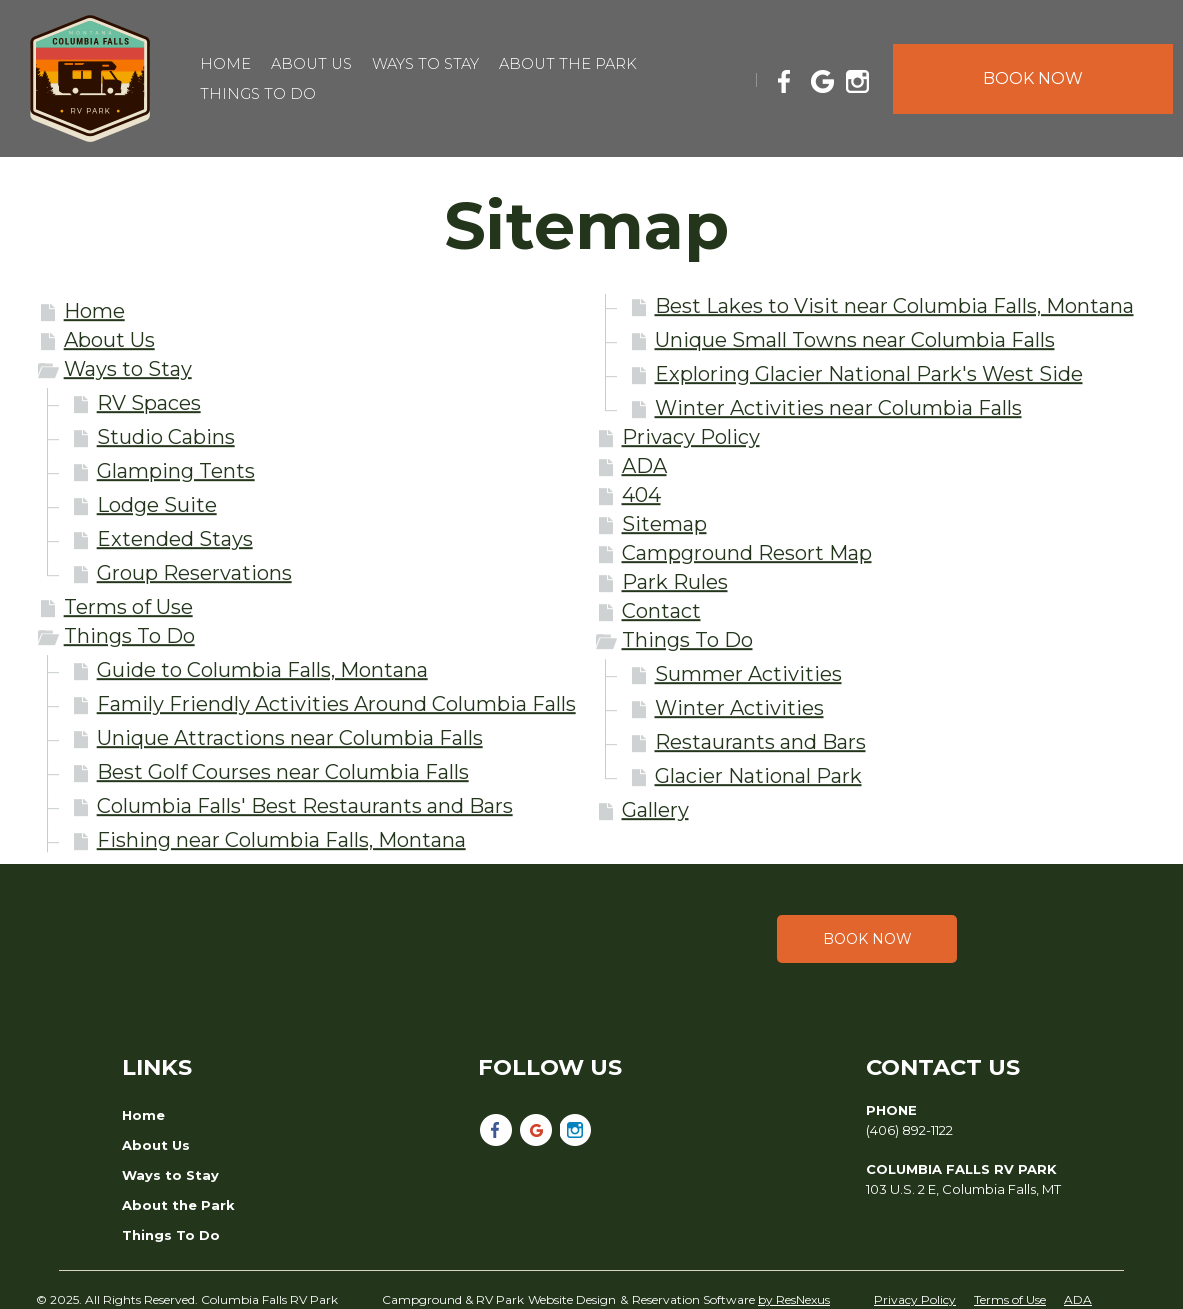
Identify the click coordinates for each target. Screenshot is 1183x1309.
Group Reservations (194, 573)
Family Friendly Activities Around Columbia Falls (336, 704)
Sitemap (664, 524)
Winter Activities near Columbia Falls (838, 408)
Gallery (655, 810)
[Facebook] (790, 78)
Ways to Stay (128, 369)
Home (94, 311)
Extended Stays (175, 539)
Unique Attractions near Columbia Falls (290, 738)
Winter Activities (739, 708)
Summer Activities (748, 674)
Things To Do (129, 636)
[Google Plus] (826, 78)
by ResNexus (794, 1299)
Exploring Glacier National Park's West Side (869, 374)
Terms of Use (128, 607)
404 (641, 495)
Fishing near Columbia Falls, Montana (281, 840)
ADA (644, 466)
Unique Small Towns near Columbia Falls (855, 340)
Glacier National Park (758, 776)
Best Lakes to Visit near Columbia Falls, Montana (894, 306)
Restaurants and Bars (760, 742)
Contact (661, 611)
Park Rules (675, 582)
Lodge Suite (157, 505)
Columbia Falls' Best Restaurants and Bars (305, 806)
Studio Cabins (166, 437)
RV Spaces (149, 403)
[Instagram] (862, 78)
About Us (109, 340)
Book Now (867, 939)
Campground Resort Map (747, 553)
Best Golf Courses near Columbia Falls (283, 772)
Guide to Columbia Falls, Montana (262, 670)
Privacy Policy (691, 437)
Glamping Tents (176, 471)
